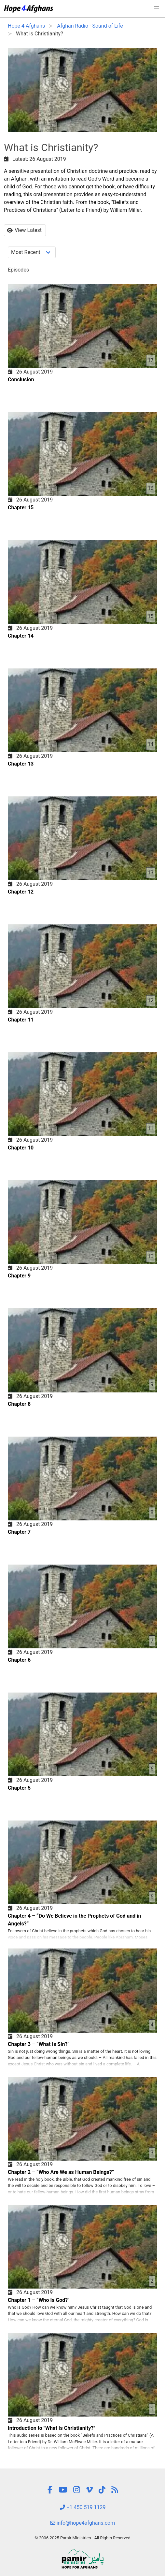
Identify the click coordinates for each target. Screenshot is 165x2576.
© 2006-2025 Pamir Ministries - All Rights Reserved (82, 2537)
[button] (156, 8)
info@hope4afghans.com (82, 2523)
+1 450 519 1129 (83, 2507)
